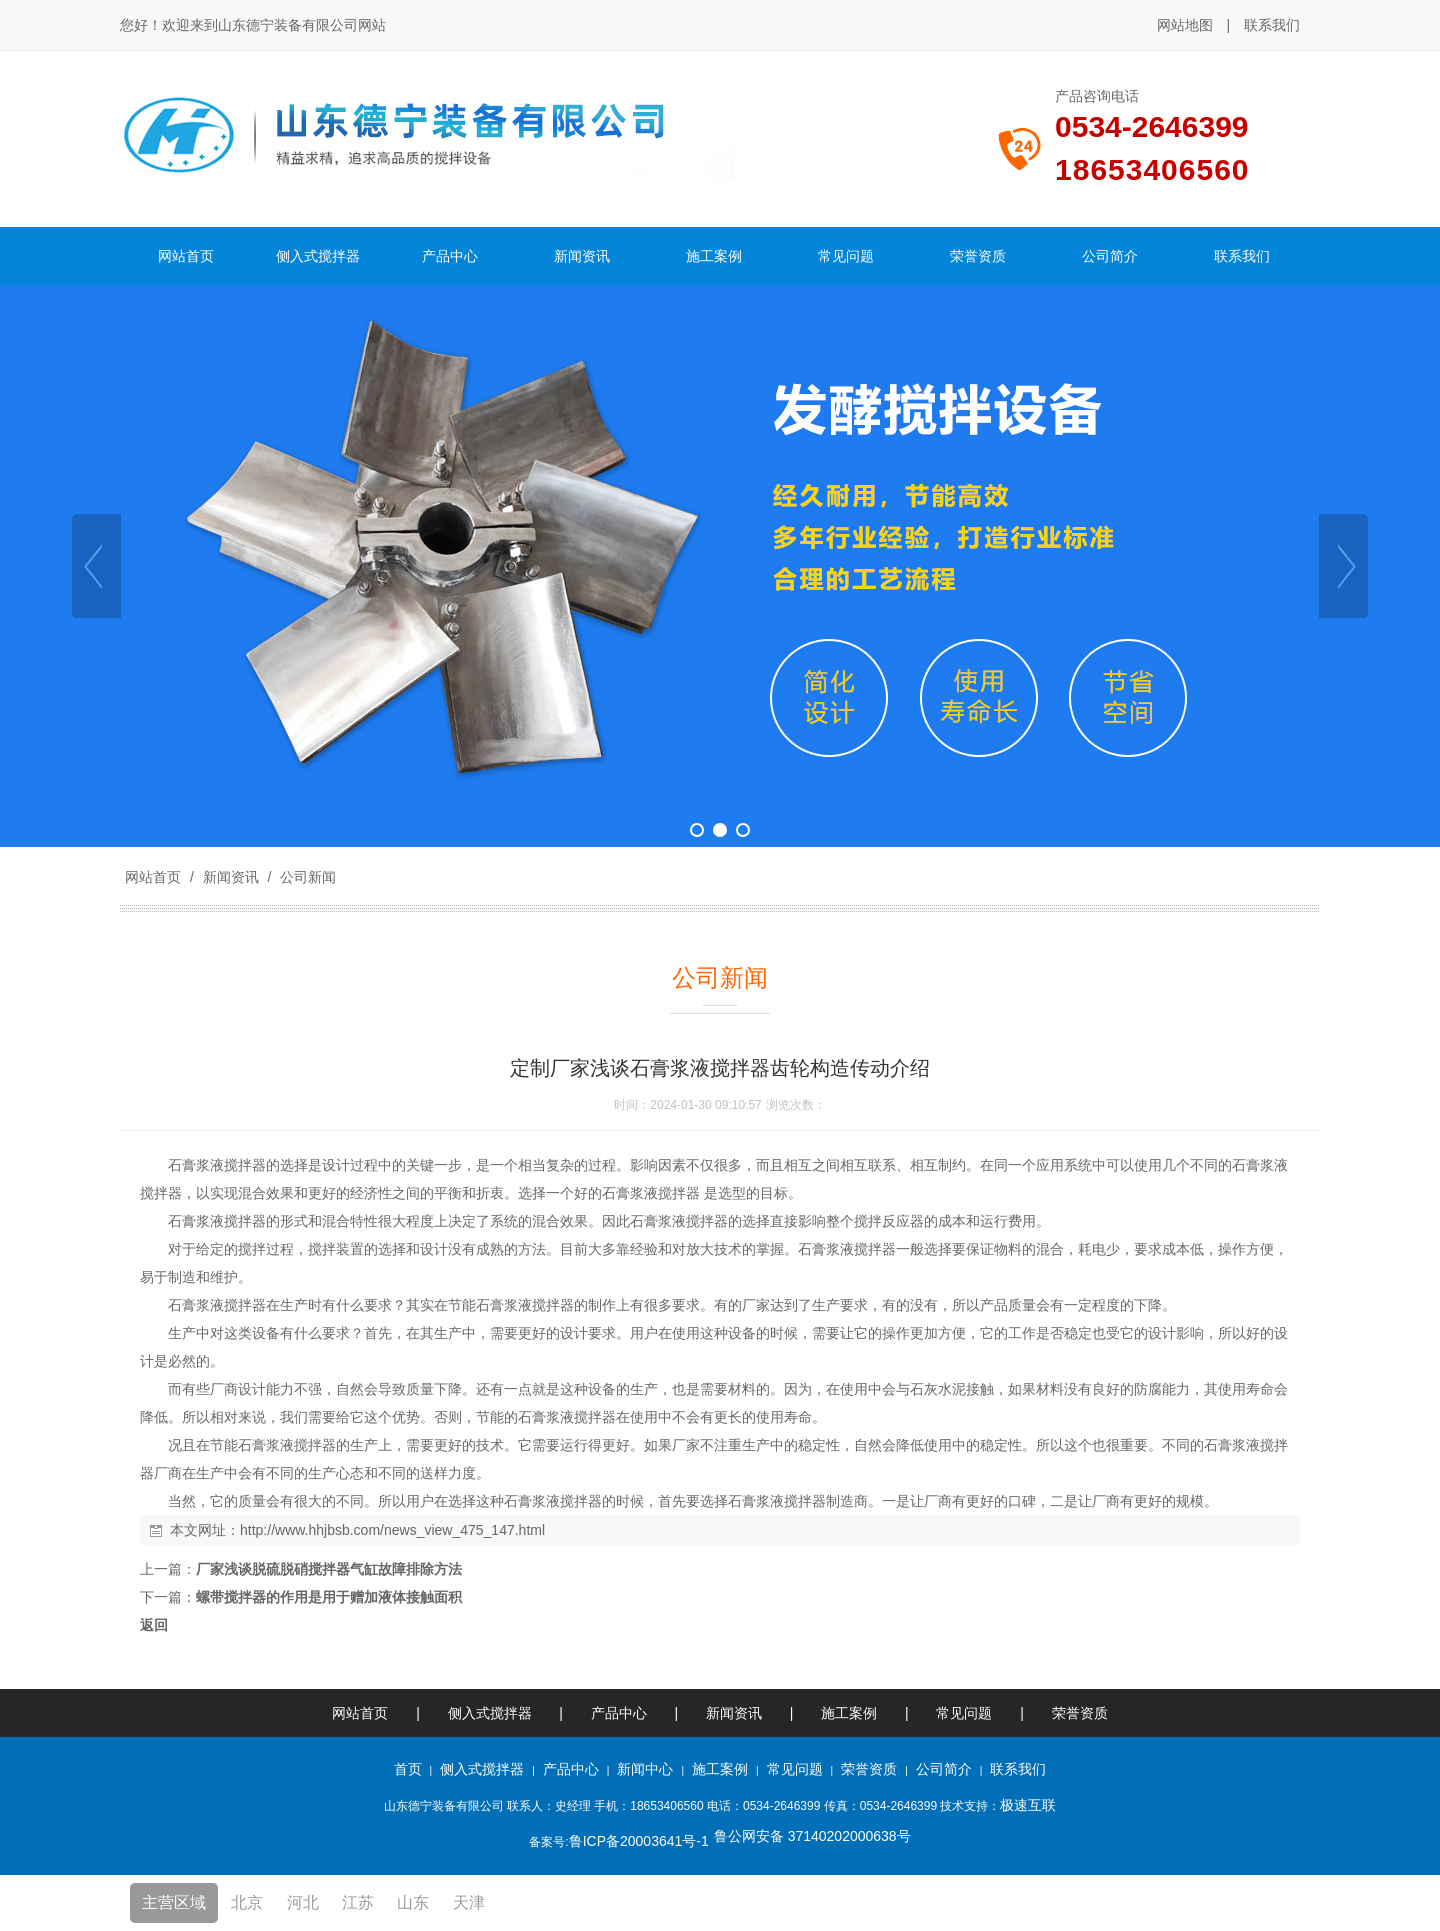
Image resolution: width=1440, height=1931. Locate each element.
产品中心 (619, 1713)
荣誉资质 (1080, 1713)
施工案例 (851, 1713)
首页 (408, 1769)
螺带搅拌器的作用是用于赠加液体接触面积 (329, 1597)
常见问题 (964, 1713)
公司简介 (944, 1769)
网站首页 (153, 877)
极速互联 (1028, 1805)
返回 (154, 1625)
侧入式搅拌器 (490, 1713)
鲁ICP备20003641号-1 (639, 1841)
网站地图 (1185, 25)
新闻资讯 (231, 877)
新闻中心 (645, 1769)
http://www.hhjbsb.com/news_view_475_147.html (392, 1530)
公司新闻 (306, 877)
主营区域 (174, 1902)
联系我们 (1272, 25)
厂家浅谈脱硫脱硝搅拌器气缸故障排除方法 (329, 1569)
